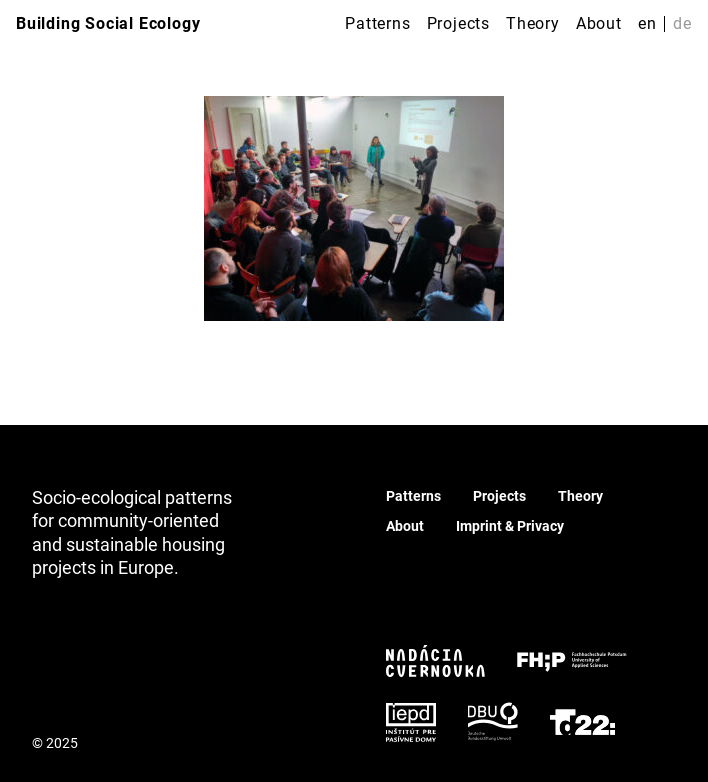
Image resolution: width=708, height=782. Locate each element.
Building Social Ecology (108, 23)
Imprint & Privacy (510, 526)
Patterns (377, 23)
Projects (458, 23)
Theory (533, 23)
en (647, 23)
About (599, 23)
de (682, 23)
